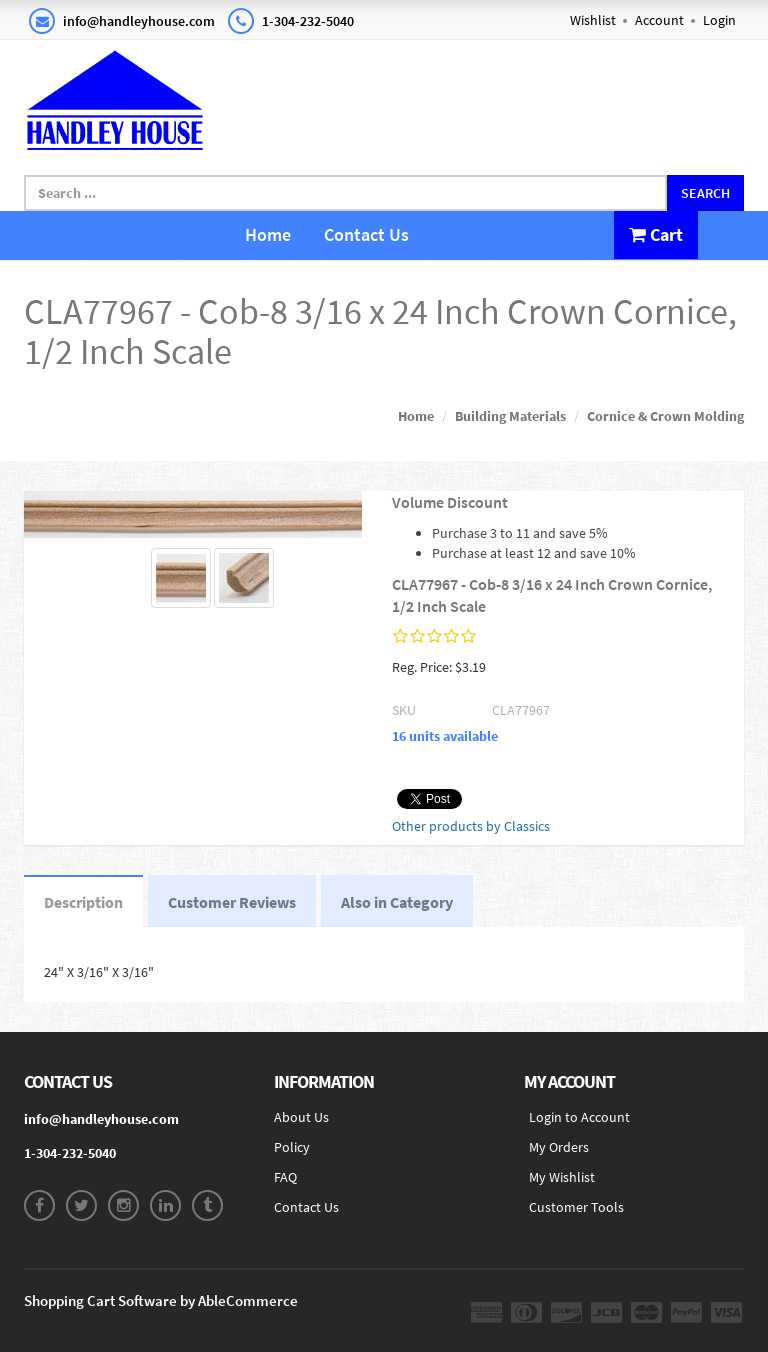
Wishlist (593, 20)
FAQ (285, 1177)
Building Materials (510, 416)
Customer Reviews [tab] (232, 902)
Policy (292, 1147)
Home (268, 234)
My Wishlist (562, 1177)
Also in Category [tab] (397, 902)
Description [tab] (83, 902)
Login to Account (579, 1117)
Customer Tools (576, 1207)
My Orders (559, 1147)
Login (719, 20)
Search (705, 193)
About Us (301, 1117)
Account (659, 20)
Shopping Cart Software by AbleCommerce (161, 1300)
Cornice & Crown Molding (665, 416)
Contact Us (366, 234)
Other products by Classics (471, 826)
